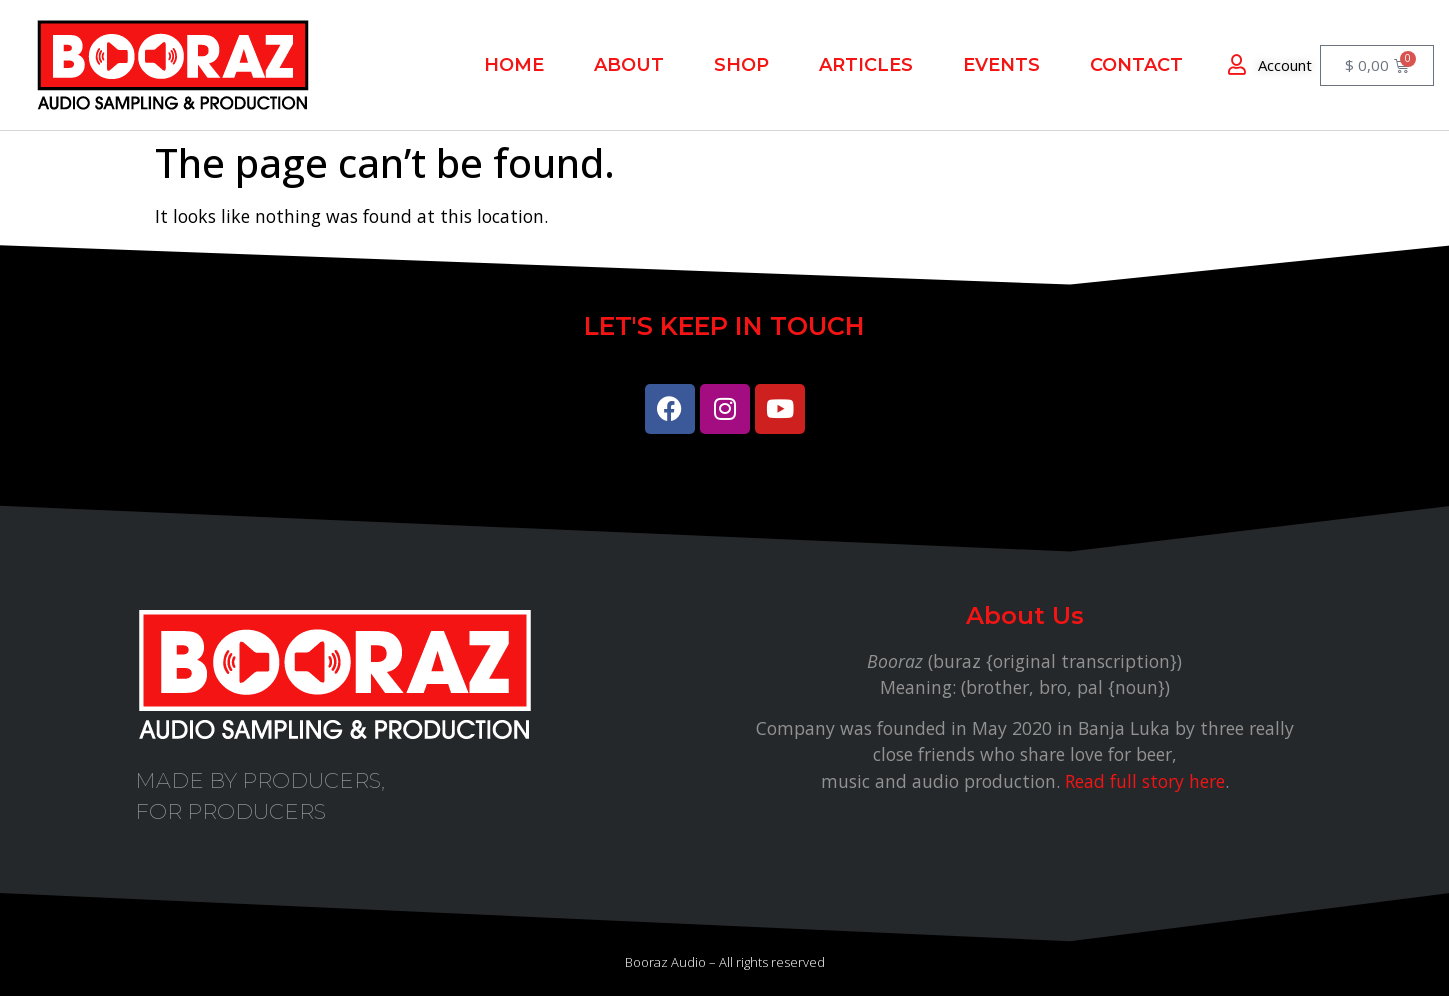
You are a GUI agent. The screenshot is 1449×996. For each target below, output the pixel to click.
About (629, 65)
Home (514, 65)
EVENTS (1001, 65)
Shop (741, 65)
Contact (1136, 65)
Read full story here (1145, 781)
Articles (866, 65)
